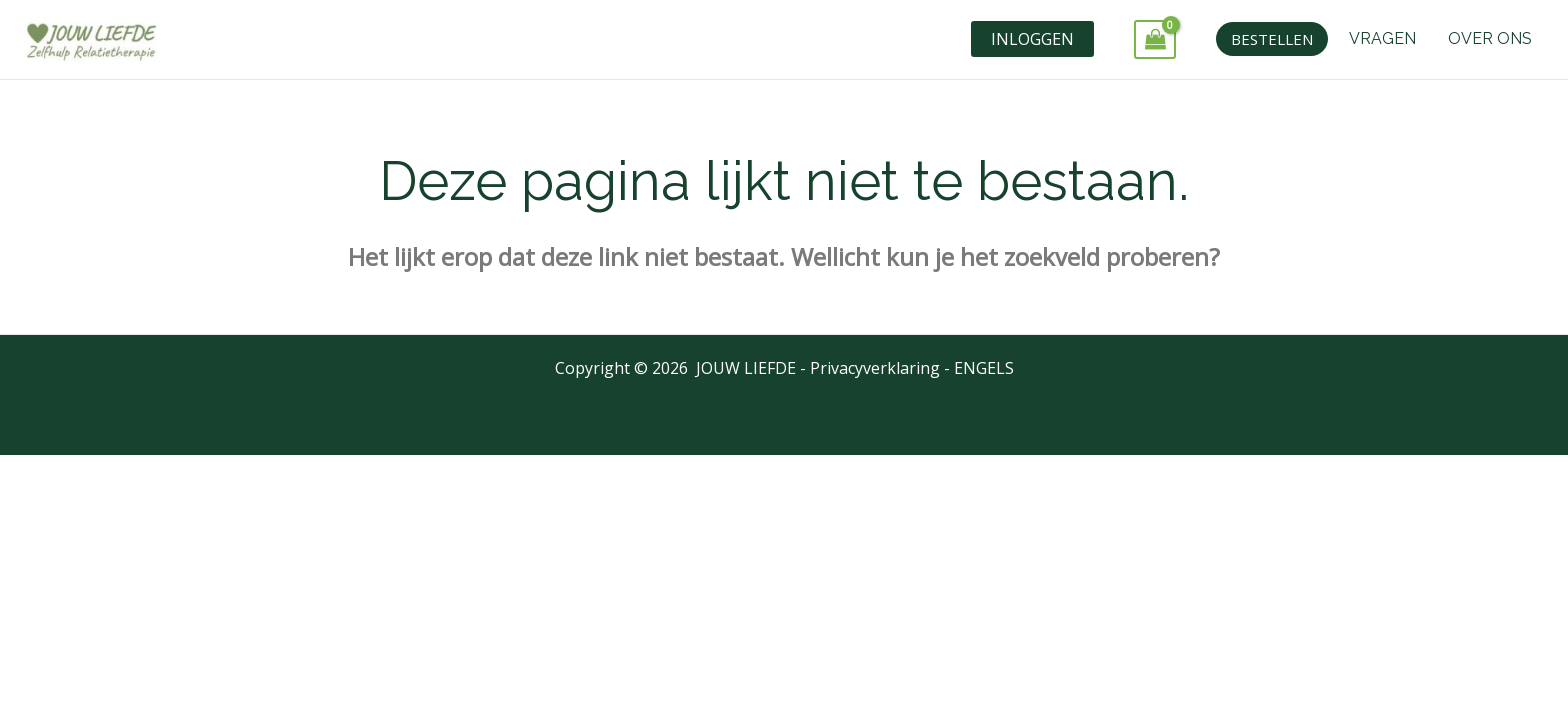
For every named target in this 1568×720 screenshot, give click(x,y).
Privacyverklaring (875, 368)
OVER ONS (1490, 38)
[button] (1272, 39)
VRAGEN (1382, 38)
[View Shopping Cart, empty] (1155, 39)
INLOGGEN (1032, 39)
